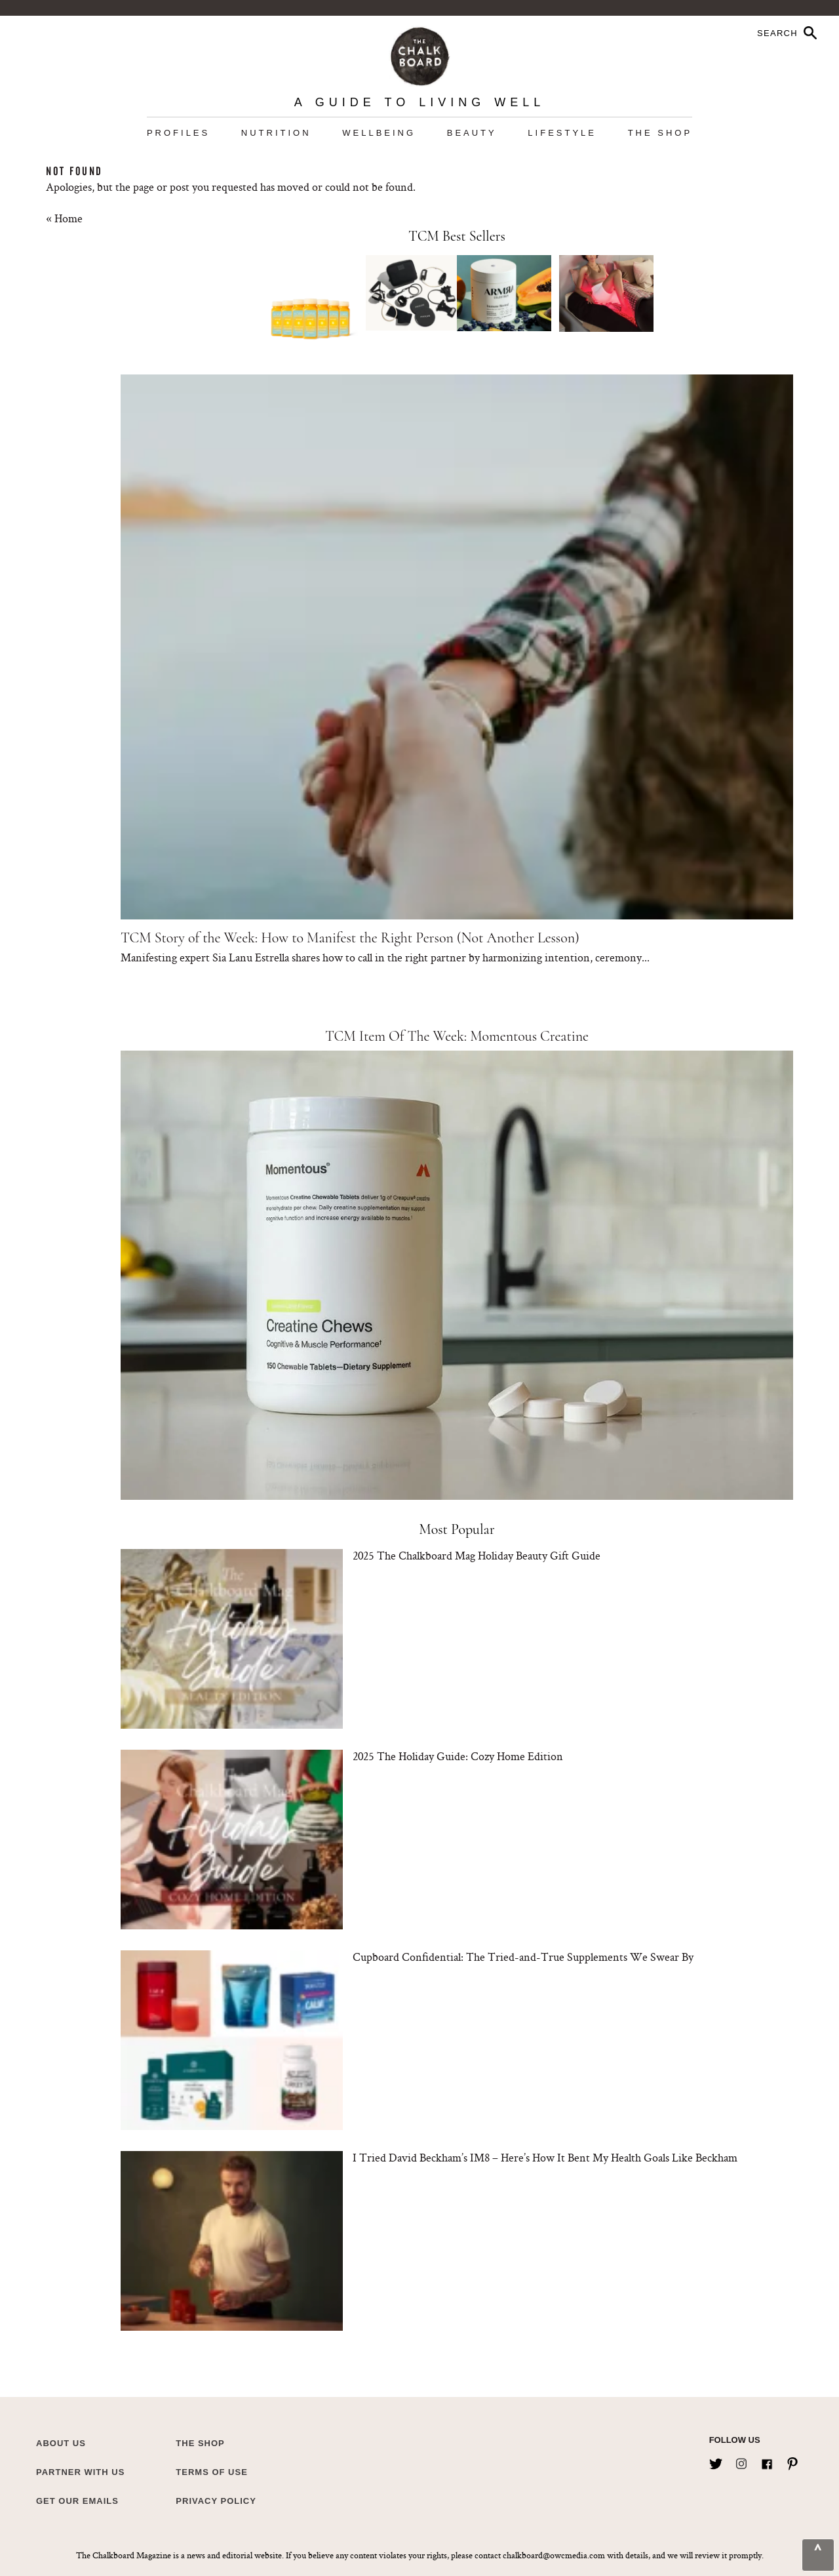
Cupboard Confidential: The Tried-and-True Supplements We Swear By (523, 1956)
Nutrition (276, 133)
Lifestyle (562, 133)
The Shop (660, 133)
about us (61, 2443)
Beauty (472, 133)
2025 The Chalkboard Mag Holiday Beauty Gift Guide (476, 1555)
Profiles (178, 133)
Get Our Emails (77, 2501)
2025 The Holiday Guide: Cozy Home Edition (458, 1755)
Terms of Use (212, 2472)
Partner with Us (80, 2472)
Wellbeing (379, 133)
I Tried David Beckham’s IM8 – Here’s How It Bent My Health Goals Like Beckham (545, 2157)
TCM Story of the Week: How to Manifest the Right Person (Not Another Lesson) (350, 937)
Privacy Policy (216, 2501)
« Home (64, 218)
